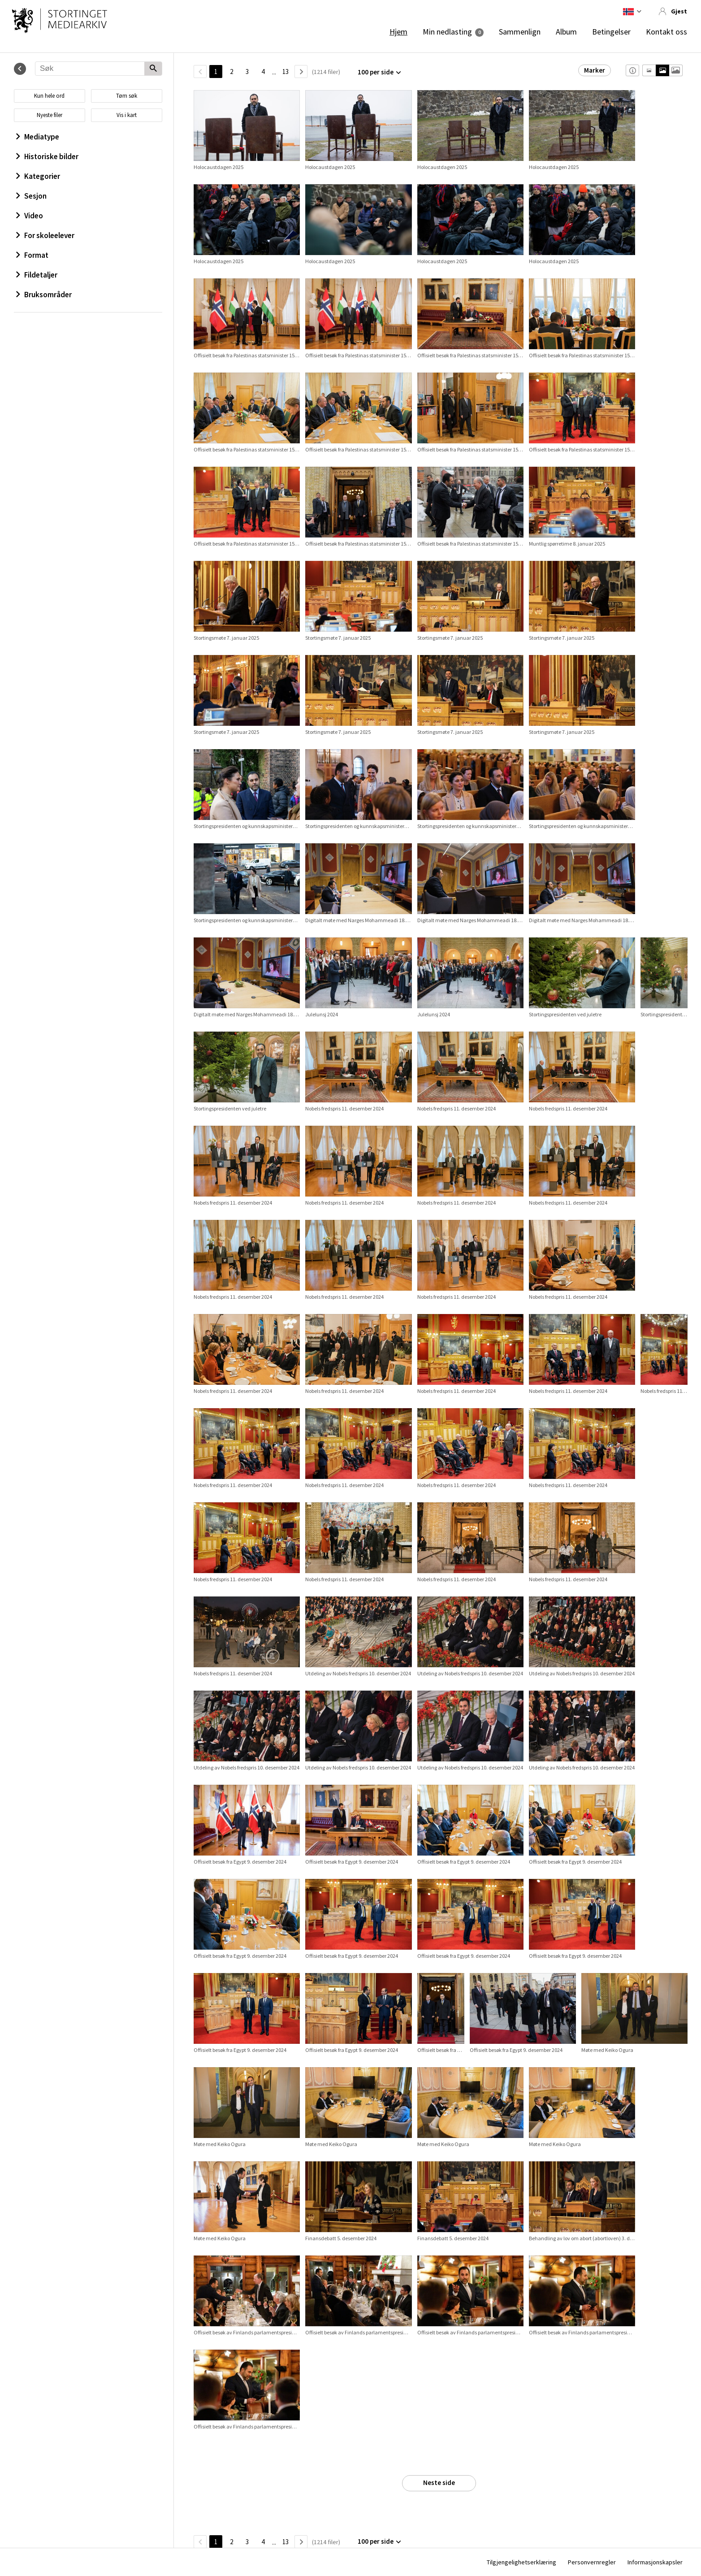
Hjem (398, 32)
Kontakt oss (666, 32)
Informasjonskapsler (655, 2562)
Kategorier (38, 176)
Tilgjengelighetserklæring (521, 2562)
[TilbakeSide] (200, 71)
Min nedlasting (447, 32)
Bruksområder (44, 294)
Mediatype (37, 137)
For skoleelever (45, 235)
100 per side (376, 72)
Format (32, 255)
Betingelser (611, 32)
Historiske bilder (47, 156)
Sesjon (31, 196)
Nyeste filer (49, 115)
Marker (594, 70)
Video (29, 216)
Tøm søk (126, 96)
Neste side (439, 2482)
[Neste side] (300, 71)
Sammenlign (520, 32)
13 (285, 71)
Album (566, 32)
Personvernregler (592, 2562)
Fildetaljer (36, 275)
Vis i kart (127, 115)
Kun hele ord (49, 96)
